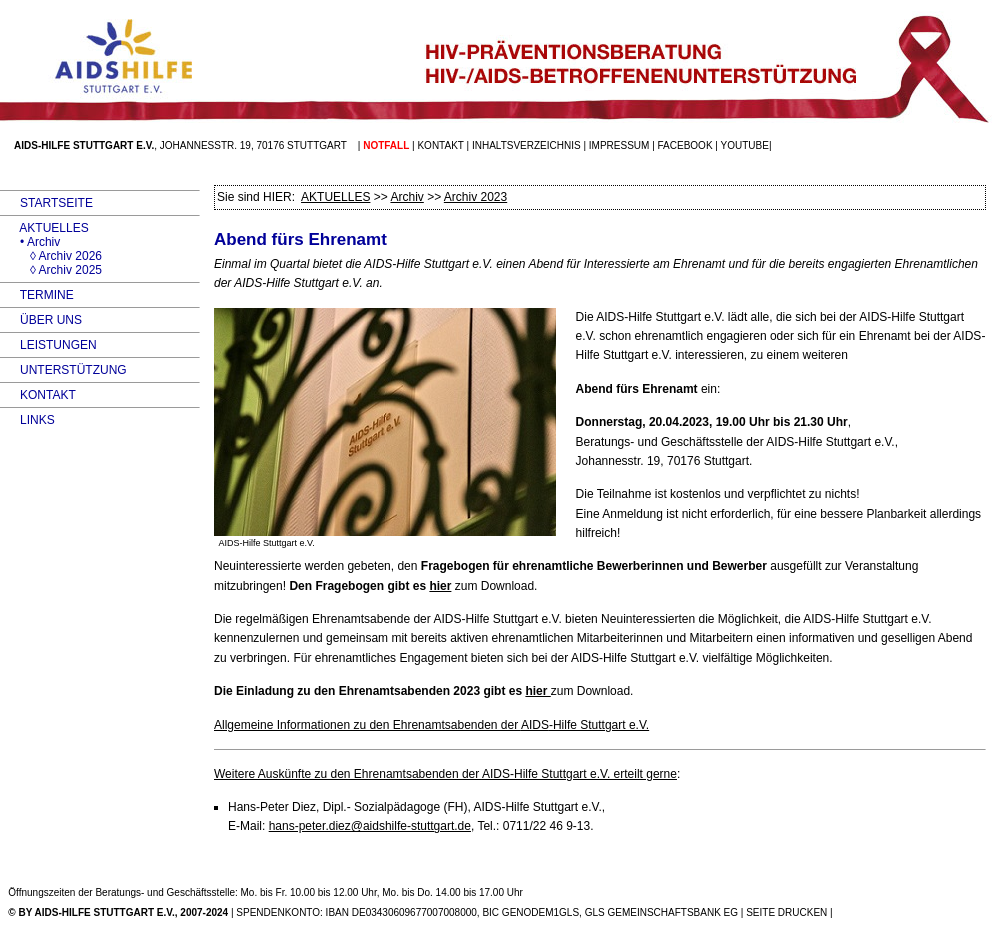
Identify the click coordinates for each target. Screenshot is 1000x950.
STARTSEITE (46, 203)
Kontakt (440, 145)
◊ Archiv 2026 (51, 256)
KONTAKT (38, 395)
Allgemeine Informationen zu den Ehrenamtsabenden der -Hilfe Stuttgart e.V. (431, 725)
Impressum (619, 145)
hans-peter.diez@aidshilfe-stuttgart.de (370, 826)
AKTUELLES (44, 228)
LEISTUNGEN (48, 345)
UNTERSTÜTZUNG (63, 370)
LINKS (27, 420)
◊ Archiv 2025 (51, 270)
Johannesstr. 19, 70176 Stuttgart (253, 145)
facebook (685, 145)
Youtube (745, 145)
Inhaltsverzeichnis (526, 145)
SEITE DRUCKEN (786, 912)
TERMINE (37, 295)
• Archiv (30, 242)
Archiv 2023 (475, 197)
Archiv (406, 197)
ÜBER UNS (41, 320)
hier (440, 586)
